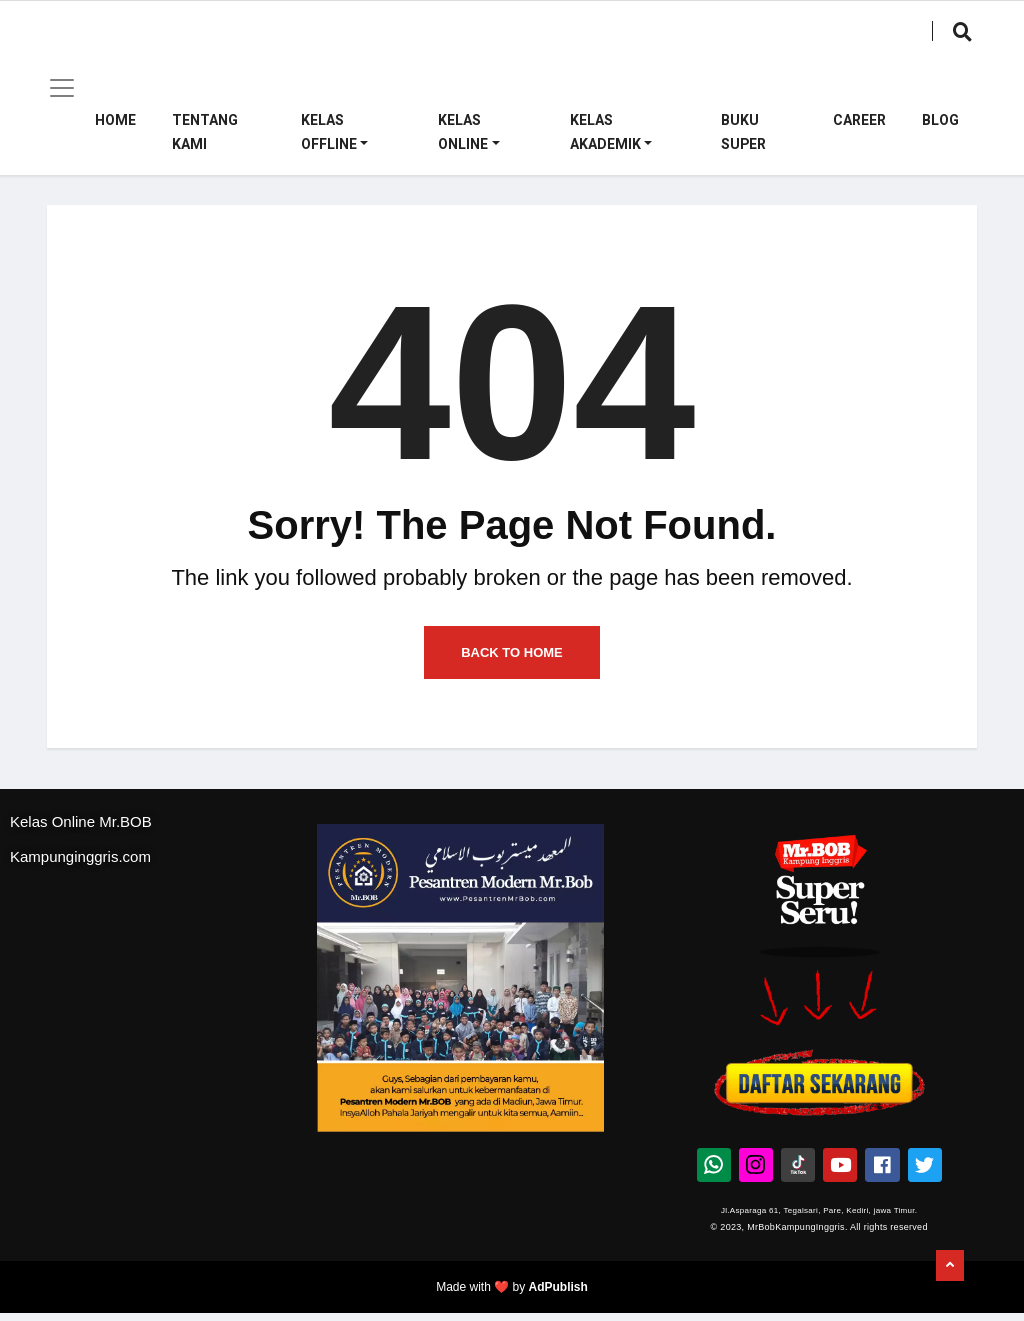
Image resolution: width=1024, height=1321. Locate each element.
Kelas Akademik (605, 132)
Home (115, 120)
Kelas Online (463, 132)
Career (859, 120)
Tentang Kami (205, 132)
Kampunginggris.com (80, 868)
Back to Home (512, 663)
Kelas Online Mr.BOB (81, 833)
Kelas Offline (329, 132)
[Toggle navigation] (62, 88)
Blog (940, 120)
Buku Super (743, 132)
